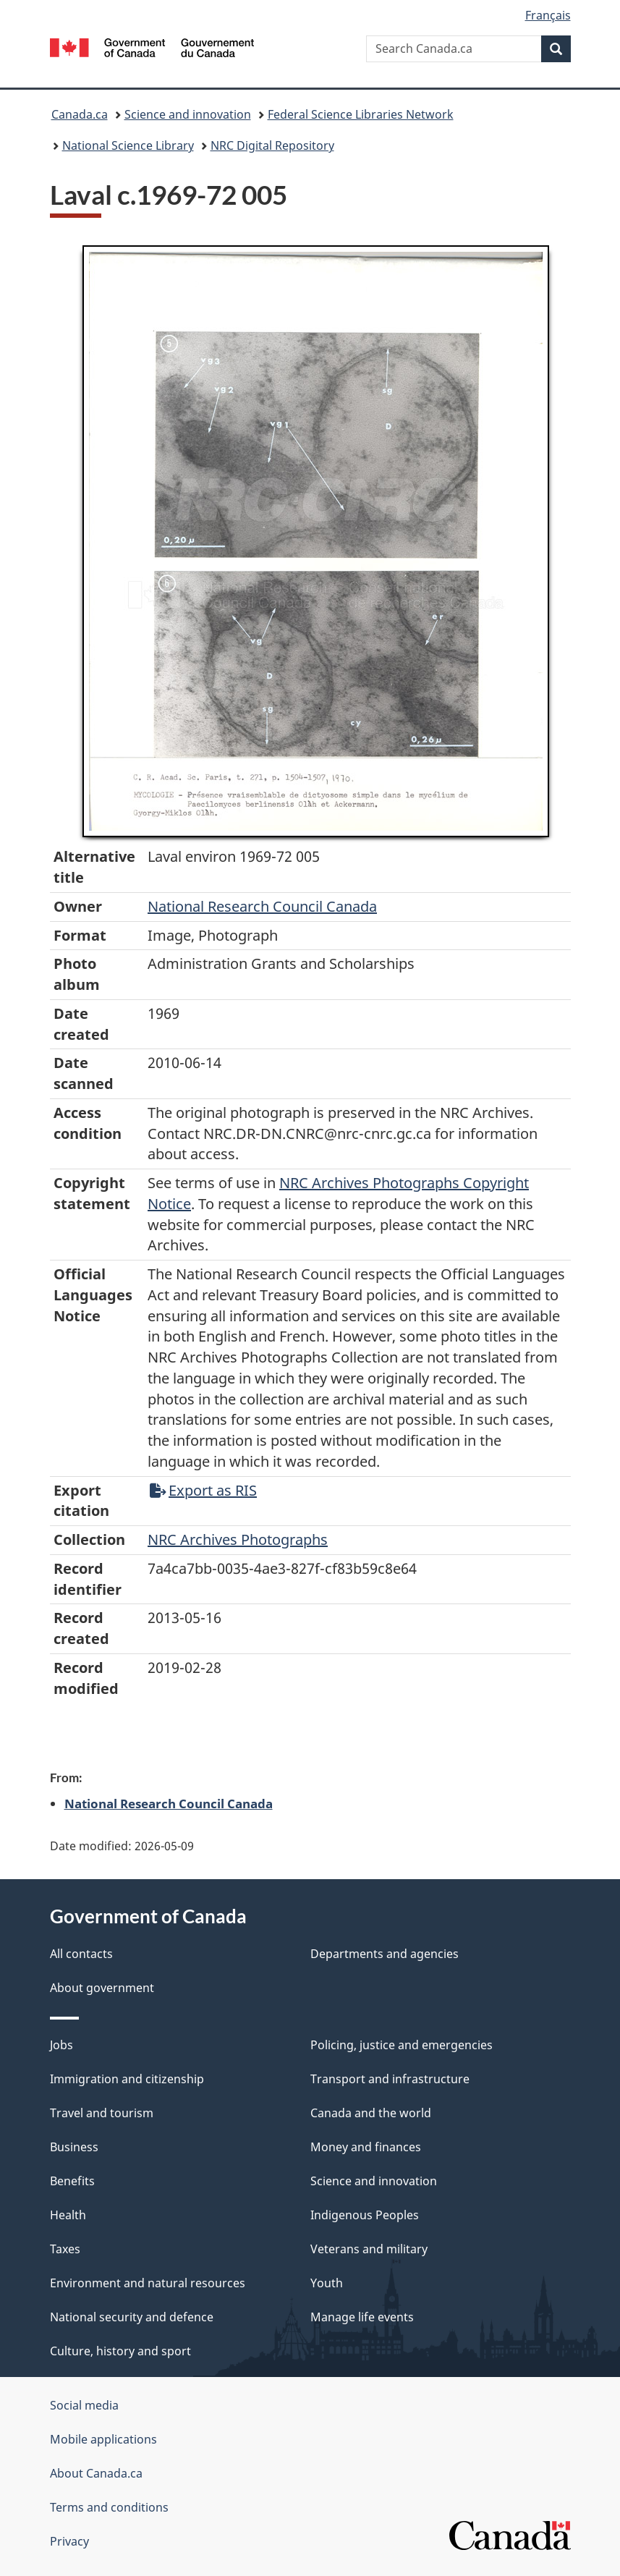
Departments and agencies (384, 1954)
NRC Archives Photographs (238, 1539)
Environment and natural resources (147, 2283)
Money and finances (365, 2147)
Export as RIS (203, 1490)
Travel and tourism (101, 2113)
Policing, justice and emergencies (401, 2045)
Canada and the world (370, 2113)
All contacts (81, 1954)
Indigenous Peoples (364, 2215)
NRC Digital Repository (272, 145)
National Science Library (128, 145)
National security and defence (131, 2317)
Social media (84, 2405)
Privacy (69, 2541)
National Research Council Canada (262, 906)
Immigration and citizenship (127, 2079)
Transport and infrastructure (390, 2079)
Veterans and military (369, 2249)
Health (68, 2215)
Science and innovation (187, 114)
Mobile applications (103, 2439)
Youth (326, 2283)
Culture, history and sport (120, 2351)
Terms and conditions (109, 2507)
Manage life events (362, 2317)
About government (102, 1988)
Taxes (65, 2249)
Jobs (61, 2045)
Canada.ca (79, 114)
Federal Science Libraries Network (361, 114)
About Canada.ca (96, 2473)
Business (74, 2147)
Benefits (72, 2181)
